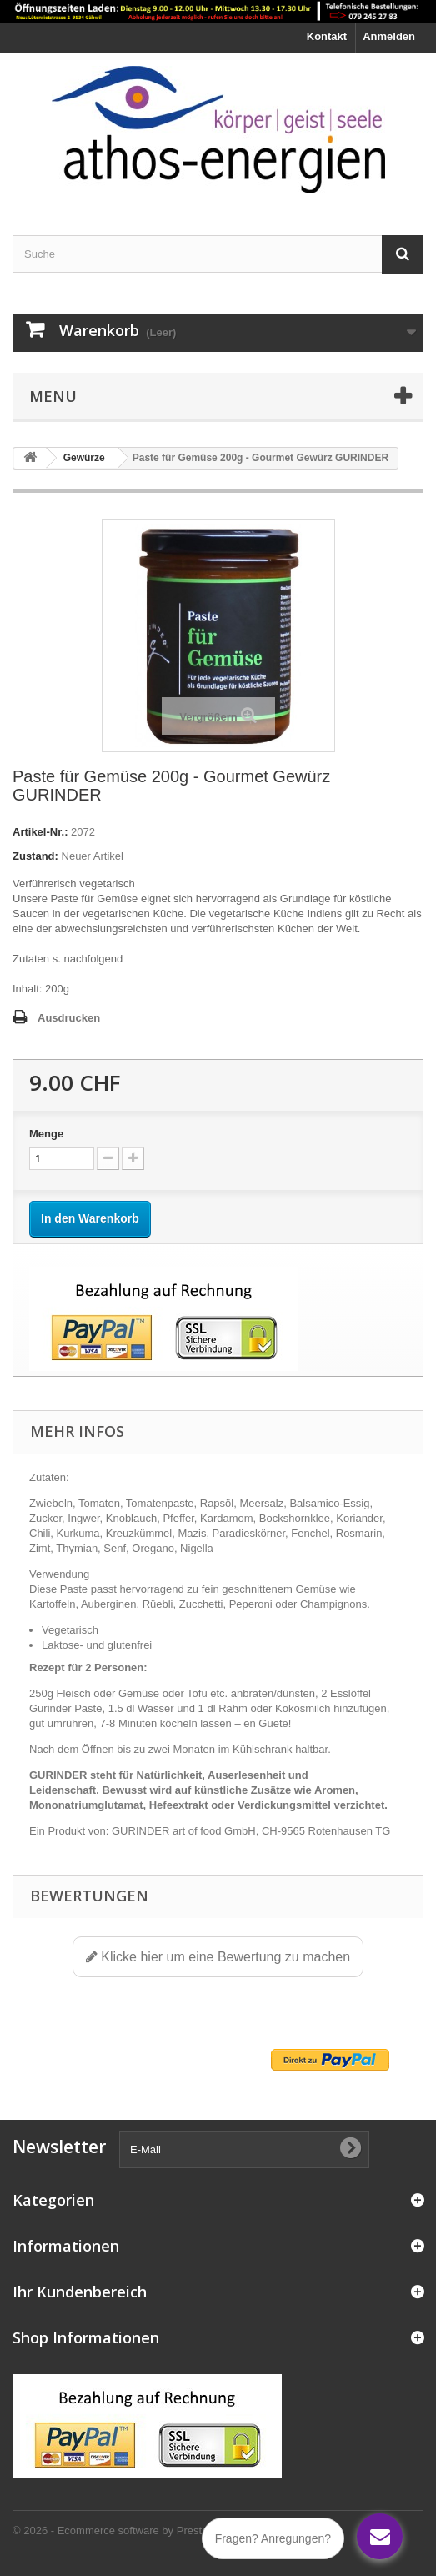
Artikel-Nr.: (40, 832)
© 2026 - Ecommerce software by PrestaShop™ (128, 2530)
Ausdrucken (69, 1018)
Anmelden (389, 36)
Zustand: (35, 856)
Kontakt (327, 36)
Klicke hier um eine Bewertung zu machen (218, 1957)
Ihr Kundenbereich (80, 2292)
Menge (46, 1133)
